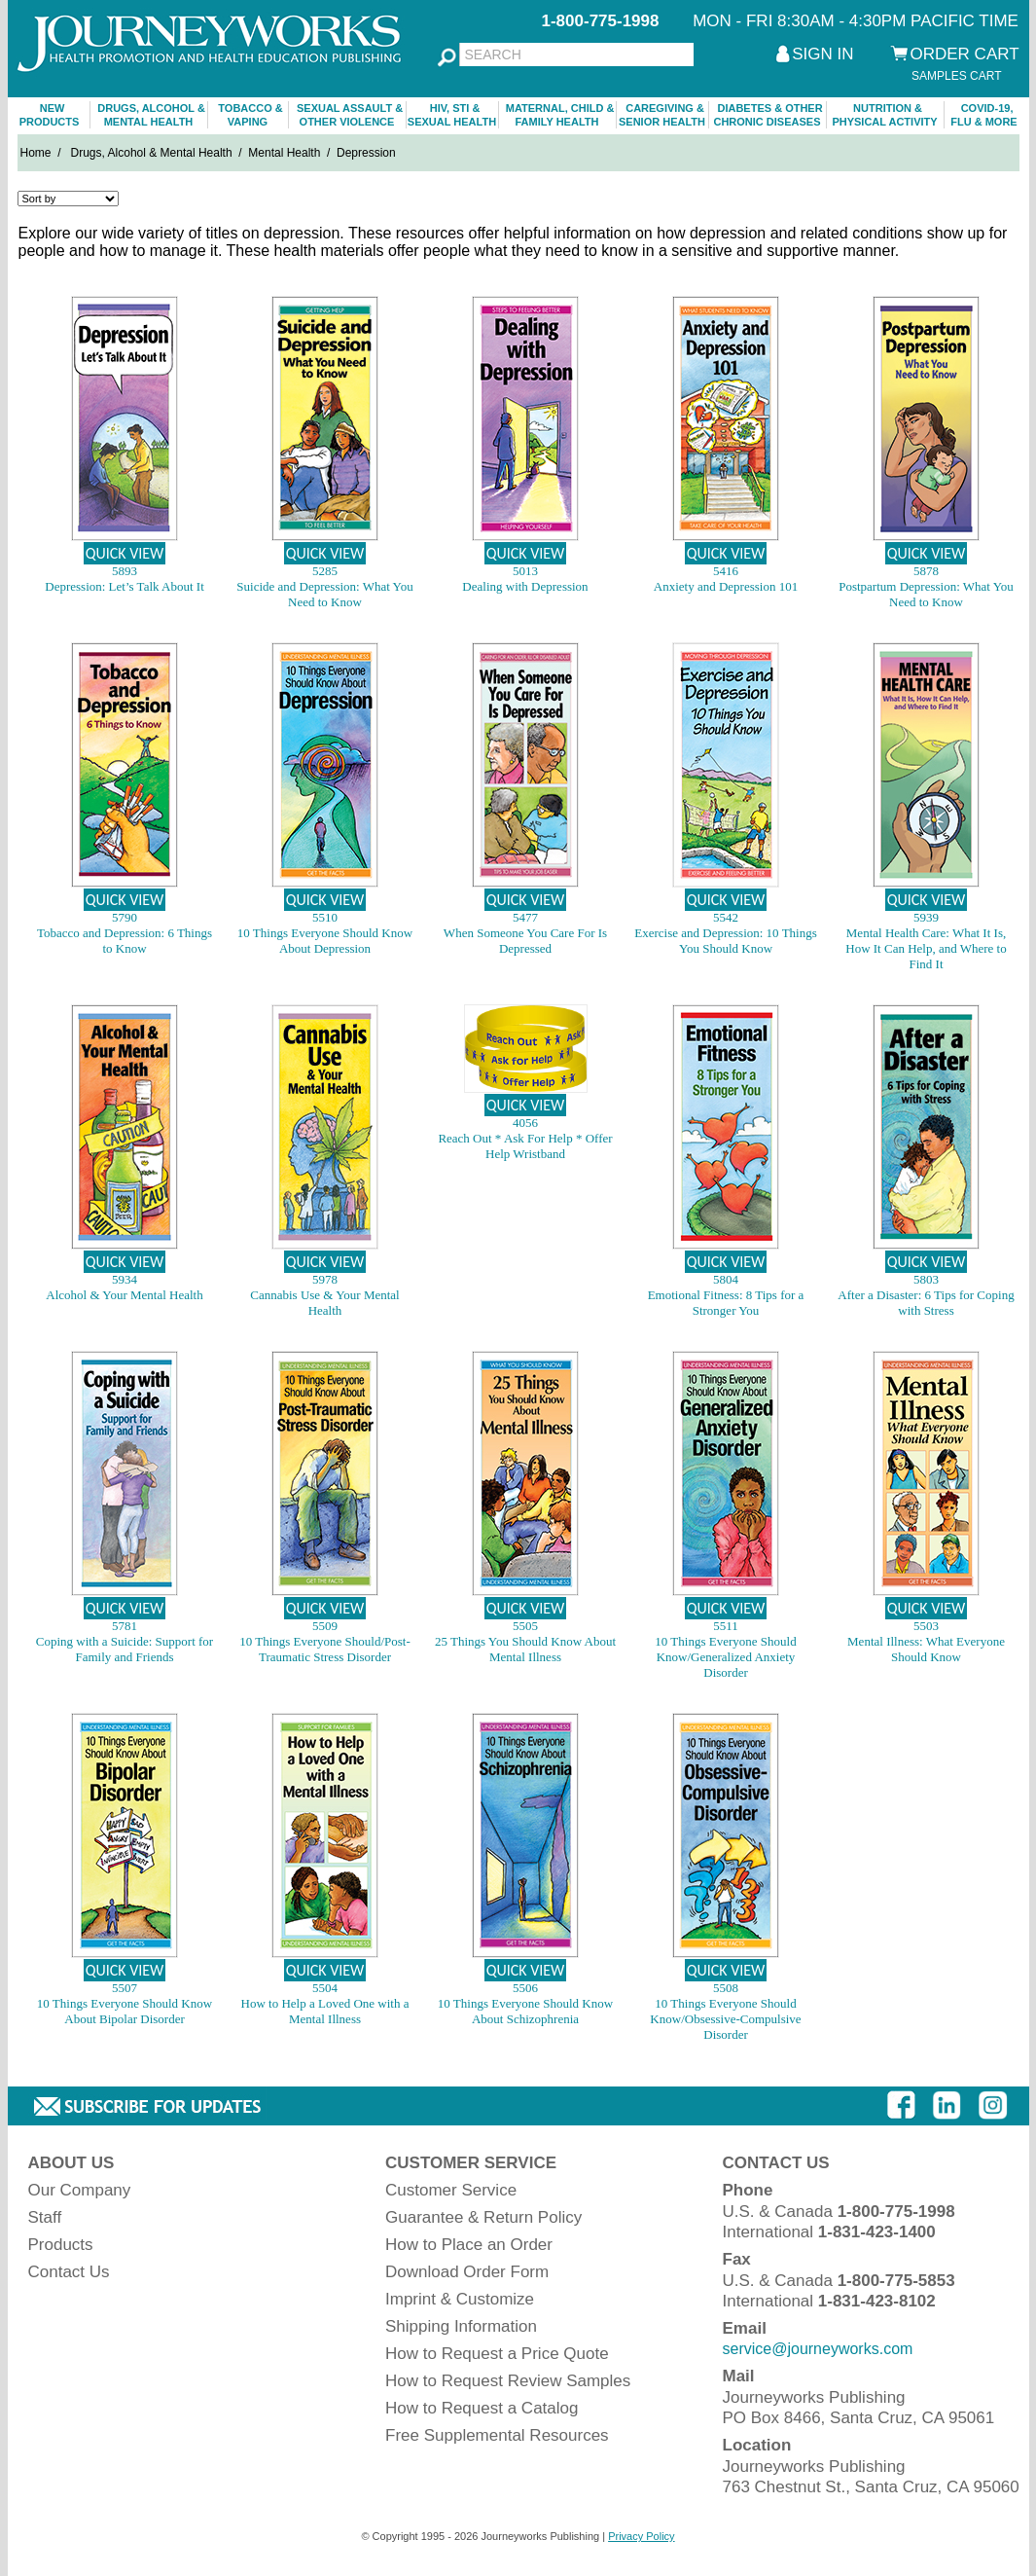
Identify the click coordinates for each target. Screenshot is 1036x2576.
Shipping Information (461, 2326)
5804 (725, 1279)
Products (60, 2244)
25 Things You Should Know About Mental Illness (525, 1649)
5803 (926, 1279)
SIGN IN (822, 54)
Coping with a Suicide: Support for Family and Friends (124, 1649)
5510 (325, 917)
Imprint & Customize (459, 2299)
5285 (325, 570)
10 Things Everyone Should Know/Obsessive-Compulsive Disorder (725, 2019)
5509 (325, 1625)
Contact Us (69, 2272)
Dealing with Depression (525, 586)
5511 (725, 1625)
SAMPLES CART (956, 76)
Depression (366, 153)
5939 (926, 917)
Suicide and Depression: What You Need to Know (324, 594)
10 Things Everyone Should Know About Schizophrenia (525, 2011)
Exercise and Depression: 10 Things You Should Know (725, 940)
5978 (325, 1279)
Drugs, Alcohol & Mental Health (151, 153)
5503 (926, 1625)
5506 (525, 1987)
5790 (124, 917)
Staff (45, 2217)
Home (36, 153)
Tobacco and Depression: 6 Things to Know (124, 940)
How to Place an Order (469, 2244)
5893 (124, 570)
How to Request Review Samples (507, 2381)
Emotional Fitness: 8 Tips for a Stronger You (726, 1303)
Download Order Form (467, 2272)
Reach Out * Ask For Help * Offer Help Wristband (525, 1146)
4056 (525, 1122)
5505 (525, 1625)
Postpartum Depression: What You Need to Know (926, 594)
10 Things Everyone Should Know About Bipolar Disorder (124, 2011)
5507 (124, 1987)
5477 (525, 917)
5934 (124, 1279)
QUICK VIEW (125, 553)
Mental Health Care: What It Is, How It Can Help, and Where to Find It (925, 948)
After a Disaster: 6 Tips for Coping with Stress (926, 1303)
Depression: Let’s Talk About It (124, 586)
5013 (525, 570)
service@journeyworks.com (818, 2348)
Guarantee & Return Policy (483, 2217)
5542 (725, 917)
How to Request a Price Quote (497, 2353)
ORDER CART (965, 54)
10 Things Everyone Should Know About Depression (324, 940)
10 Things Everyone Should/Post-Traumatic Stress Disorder (325, 1649)
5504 (325, 1987)
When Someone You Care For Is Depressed (525, 940)
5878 (926, 570)
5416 (725, 570)
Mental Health (284, 153)
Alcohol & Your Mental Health (124, 1295)
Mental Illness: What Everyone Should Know (926, 1649)
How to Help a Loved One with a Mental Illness (325, 2011)
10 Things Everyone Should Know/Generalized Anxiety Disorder (725, 1657)
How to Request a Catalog (481, 2408)
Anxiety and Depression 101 (726, 586)
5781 (124, 1625)
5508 (725, 1987)
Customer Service (451, 2190)
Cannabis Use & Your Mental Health (324, 1303)
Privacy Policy (641, 2536)
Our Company (79, 2190)
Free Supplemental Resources (497, 2435)
